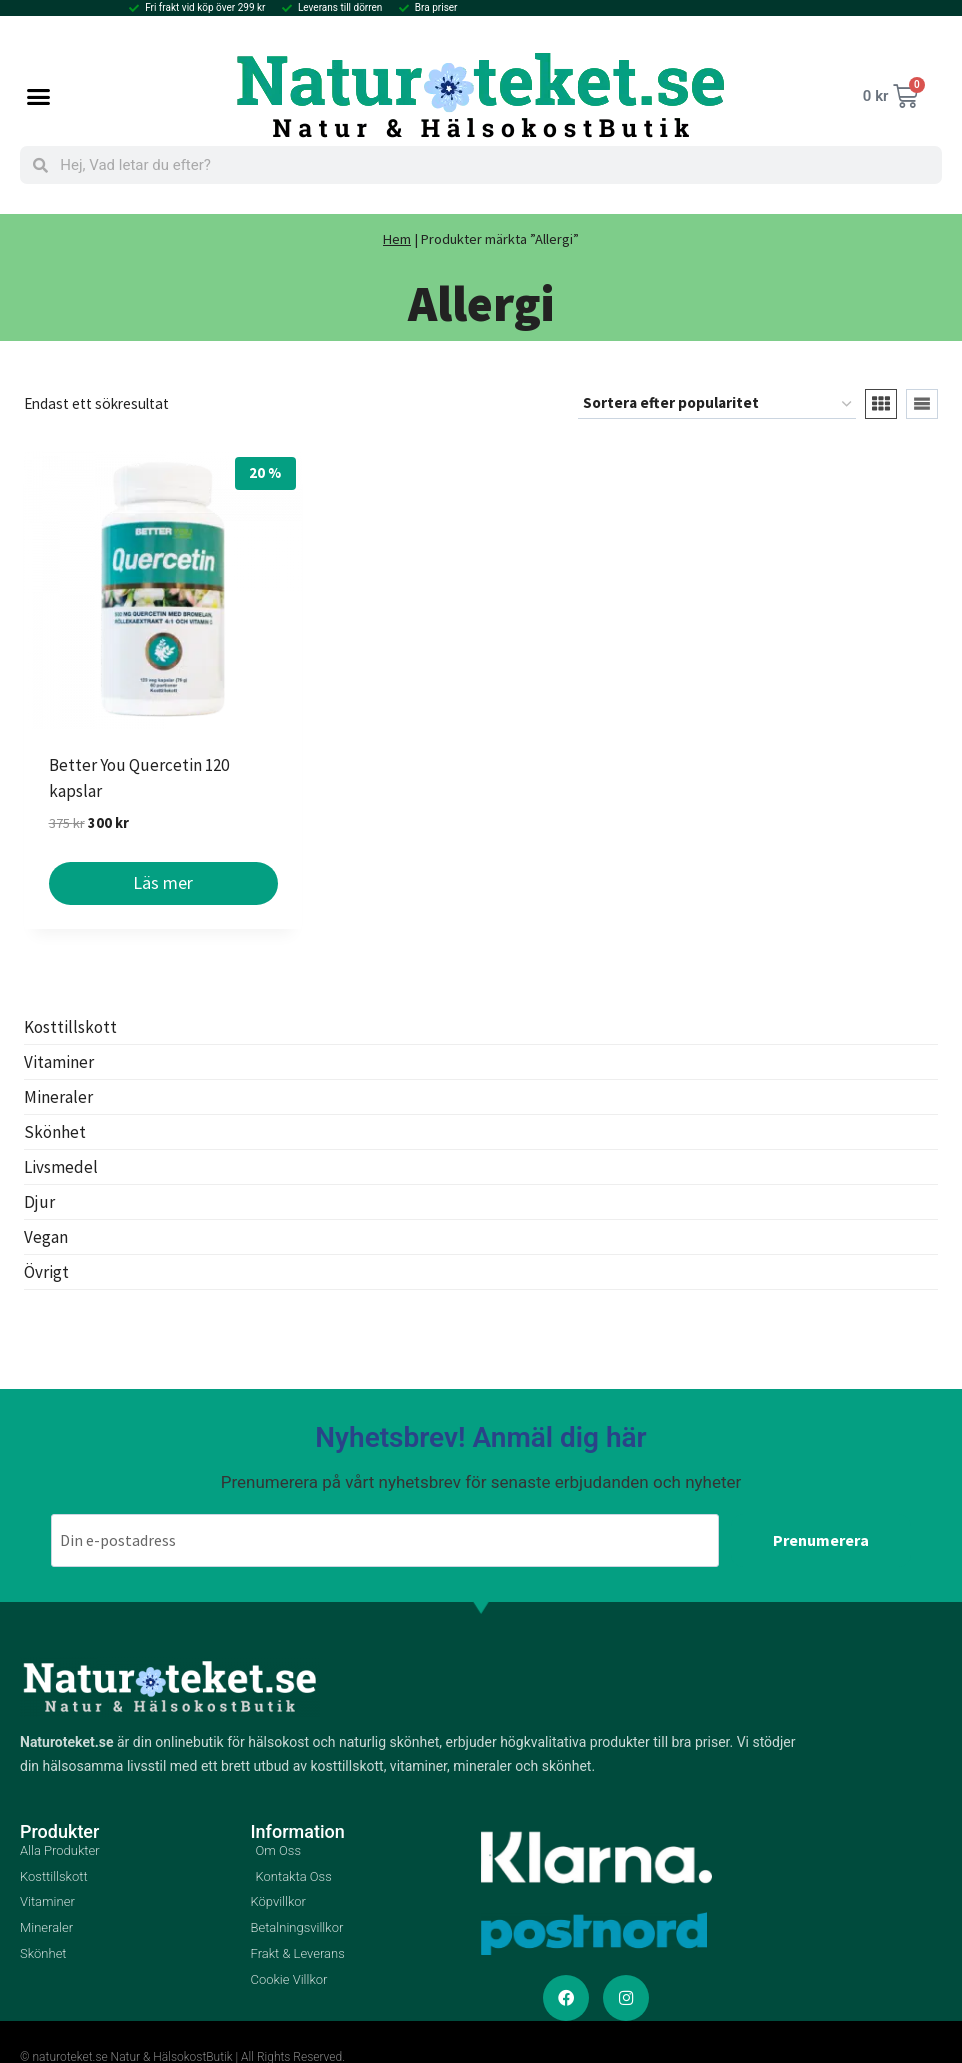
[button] (39, 96)
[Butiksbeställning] (717, 404)
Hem (397, 239)
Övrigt (46, 1272)
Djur (39, 1202)
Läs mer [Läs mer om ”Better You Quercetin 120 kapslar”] (163, 882)
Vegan (46, 1237)
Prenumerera (821, 1538)
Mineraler (58, 1097)
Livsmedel (61, 1167)
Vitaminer (59, 1062)
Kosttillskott (70, 1027)
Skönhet (55, 1132)
